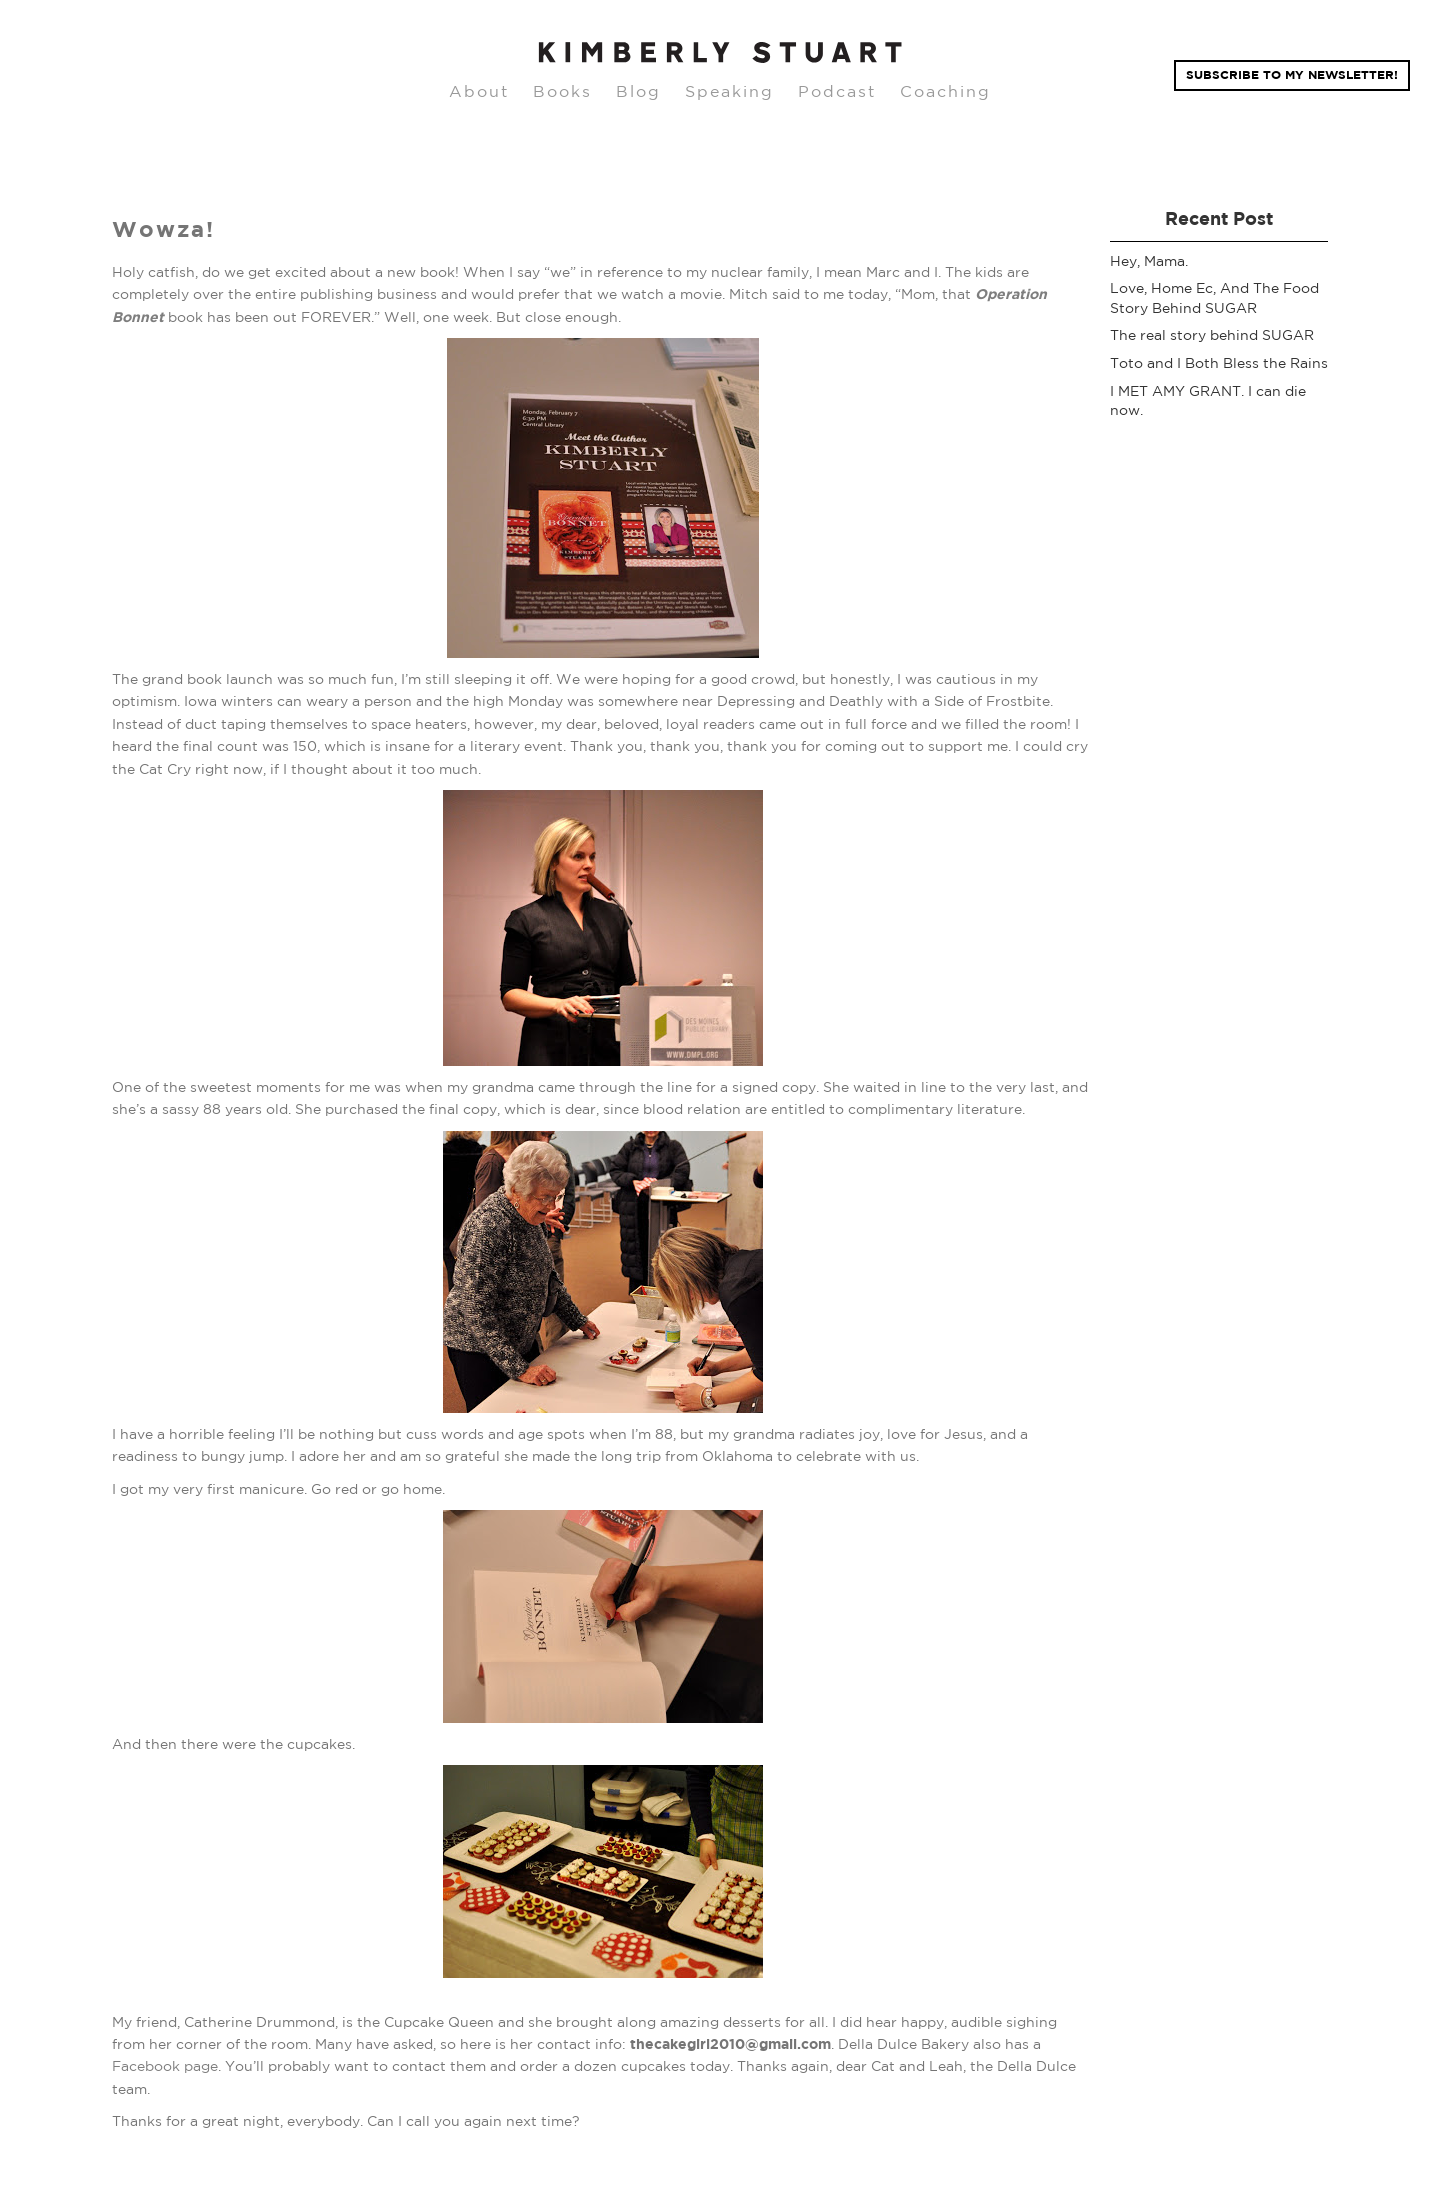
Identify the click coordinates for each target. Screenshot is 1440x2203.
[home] (720, 53)
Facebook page (165, 2066)
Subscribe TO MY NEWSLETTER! (1292, 74)
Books (562, 91)
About (479, 91)
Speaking (729, 91)
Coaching (945, 91)
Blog (638, 91)
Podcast (837, 91)
